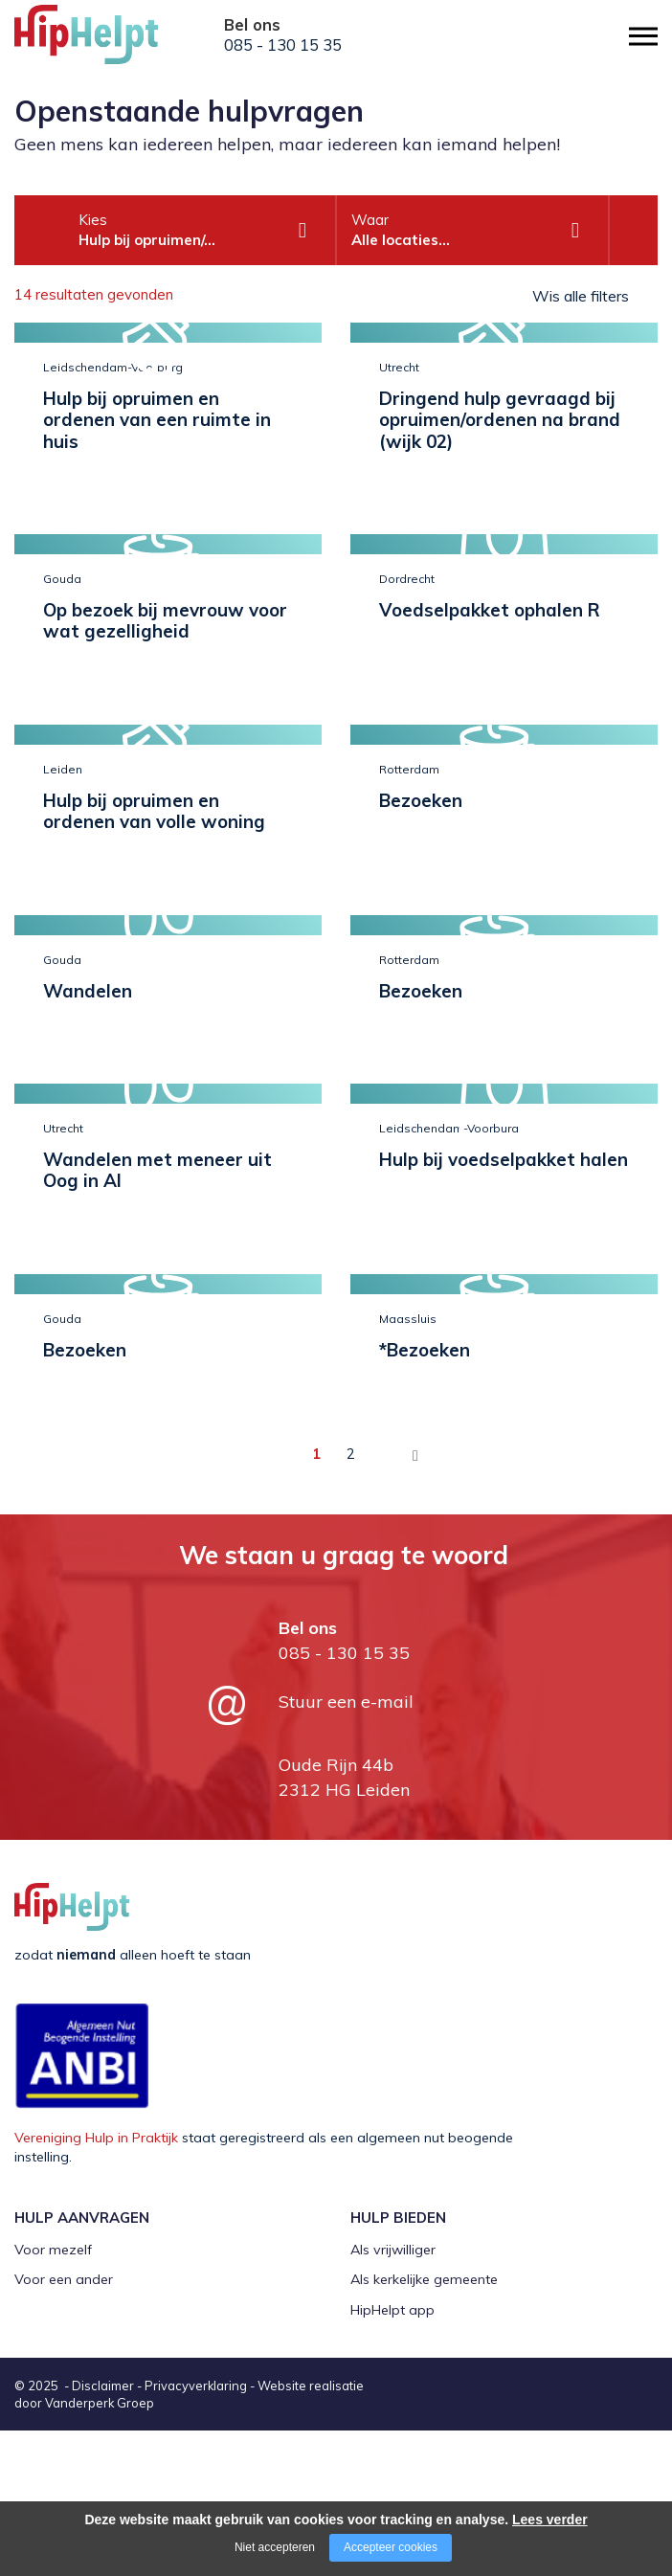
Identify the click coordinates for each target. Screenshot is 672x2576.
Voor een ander (63, 2279)
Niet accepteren (275, 2547)
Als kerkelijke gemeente (424, 2279)
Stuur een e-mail (346, 1702)
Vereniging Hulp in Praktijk (96, 2137)
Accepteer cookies (390, 2547)
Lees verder (550, 2519)
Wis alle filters (580, 295)
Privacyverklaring (196, 2385)
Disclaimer (103, 2385)
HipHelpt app (392, 2309)
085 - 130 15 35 (283, 45)
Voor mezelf (53, 2249)
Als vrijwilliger (393, 2249)
